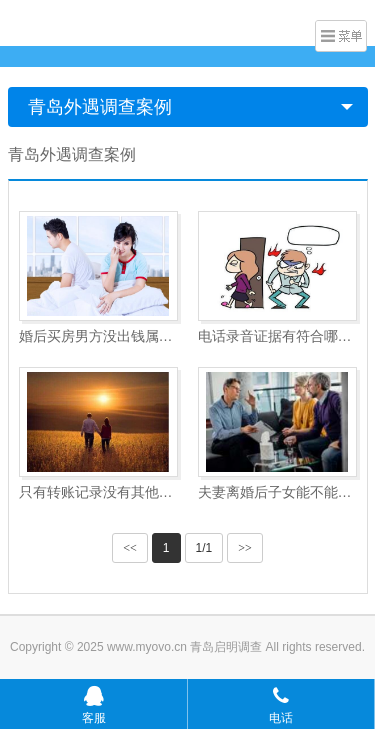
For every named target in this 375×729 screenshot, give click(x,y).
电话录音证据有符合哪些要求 (277, 336)
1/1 (204, 548)
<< (130, 548)
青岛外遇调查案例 (100, 107)
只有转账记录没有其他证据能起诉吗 (98, 492)
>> (245, 548)
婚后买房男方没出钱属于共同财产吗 (98, 336)
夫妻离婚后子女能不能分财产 (277, 492)
